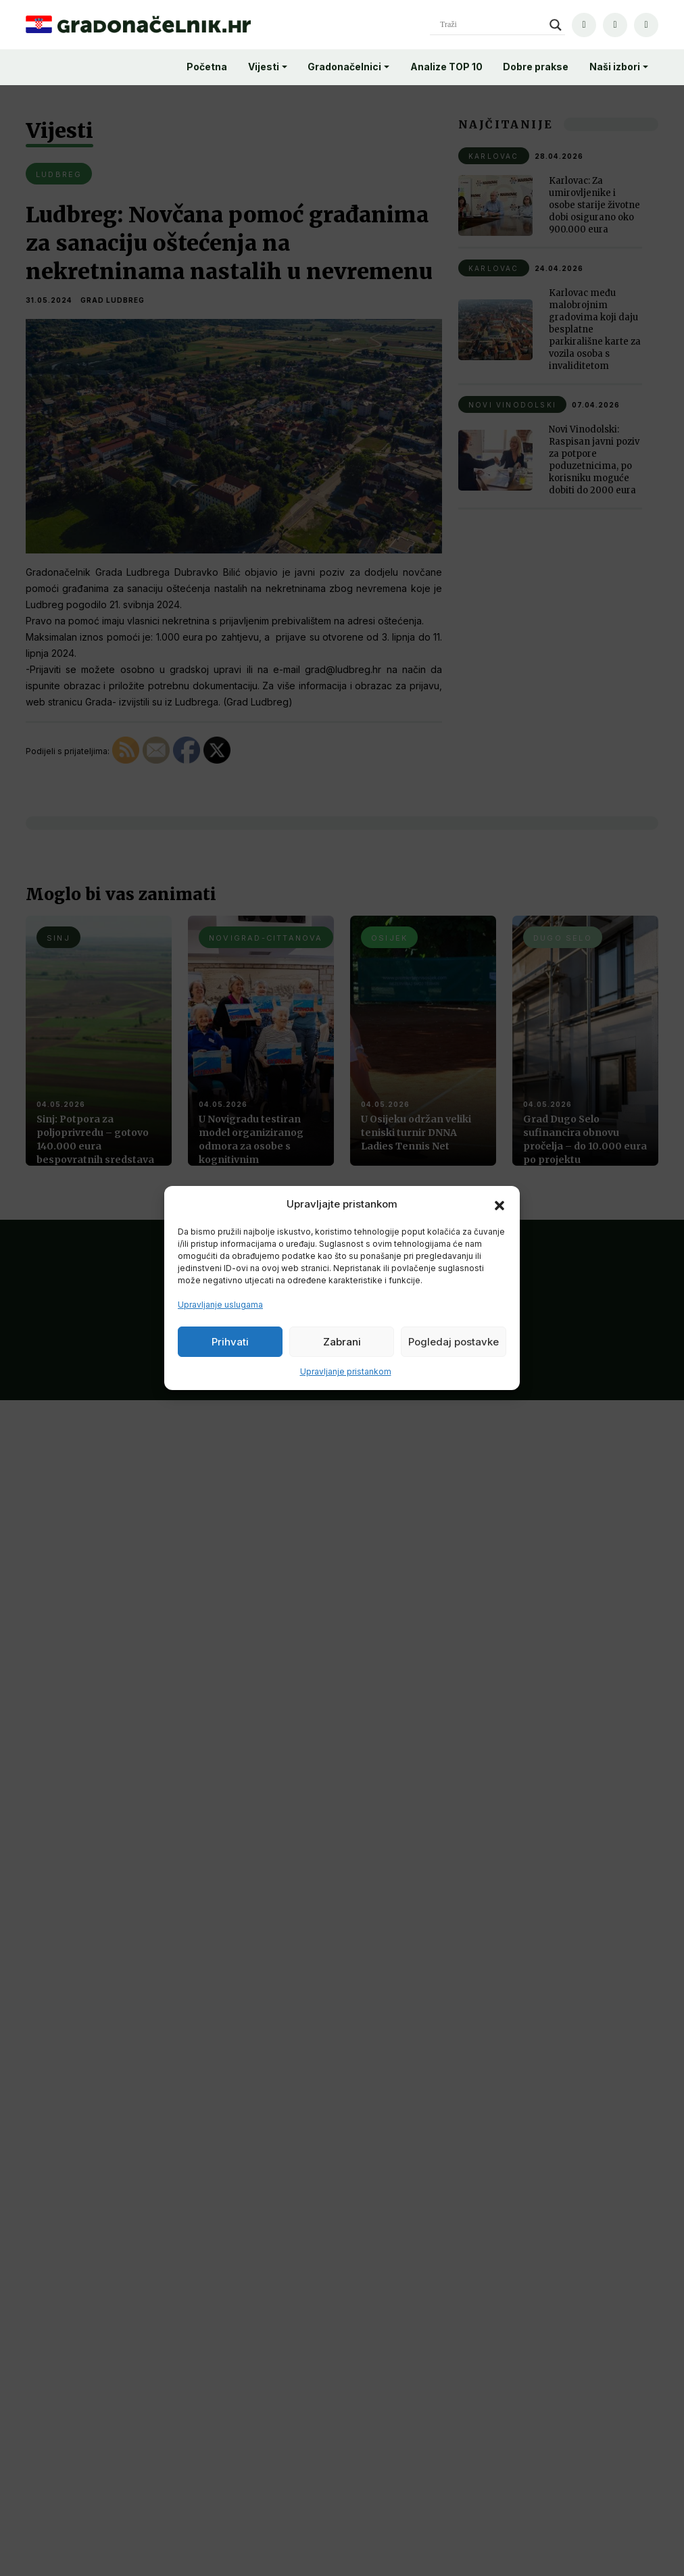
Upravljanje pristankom (345, 1371)
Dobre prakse (535, 66)
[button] (499, 1204)
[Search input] (491, 25)
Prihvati (230, 1341)
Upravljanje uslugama (220, 1304)
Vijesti (263, 66)
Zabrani (342, 1341)
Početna (207, 66)
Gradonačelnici (344, 66)
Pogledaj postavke (453, 1341)
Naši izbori (614, 66)
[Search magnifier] (555, 25)
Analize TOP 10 (446, 66)
